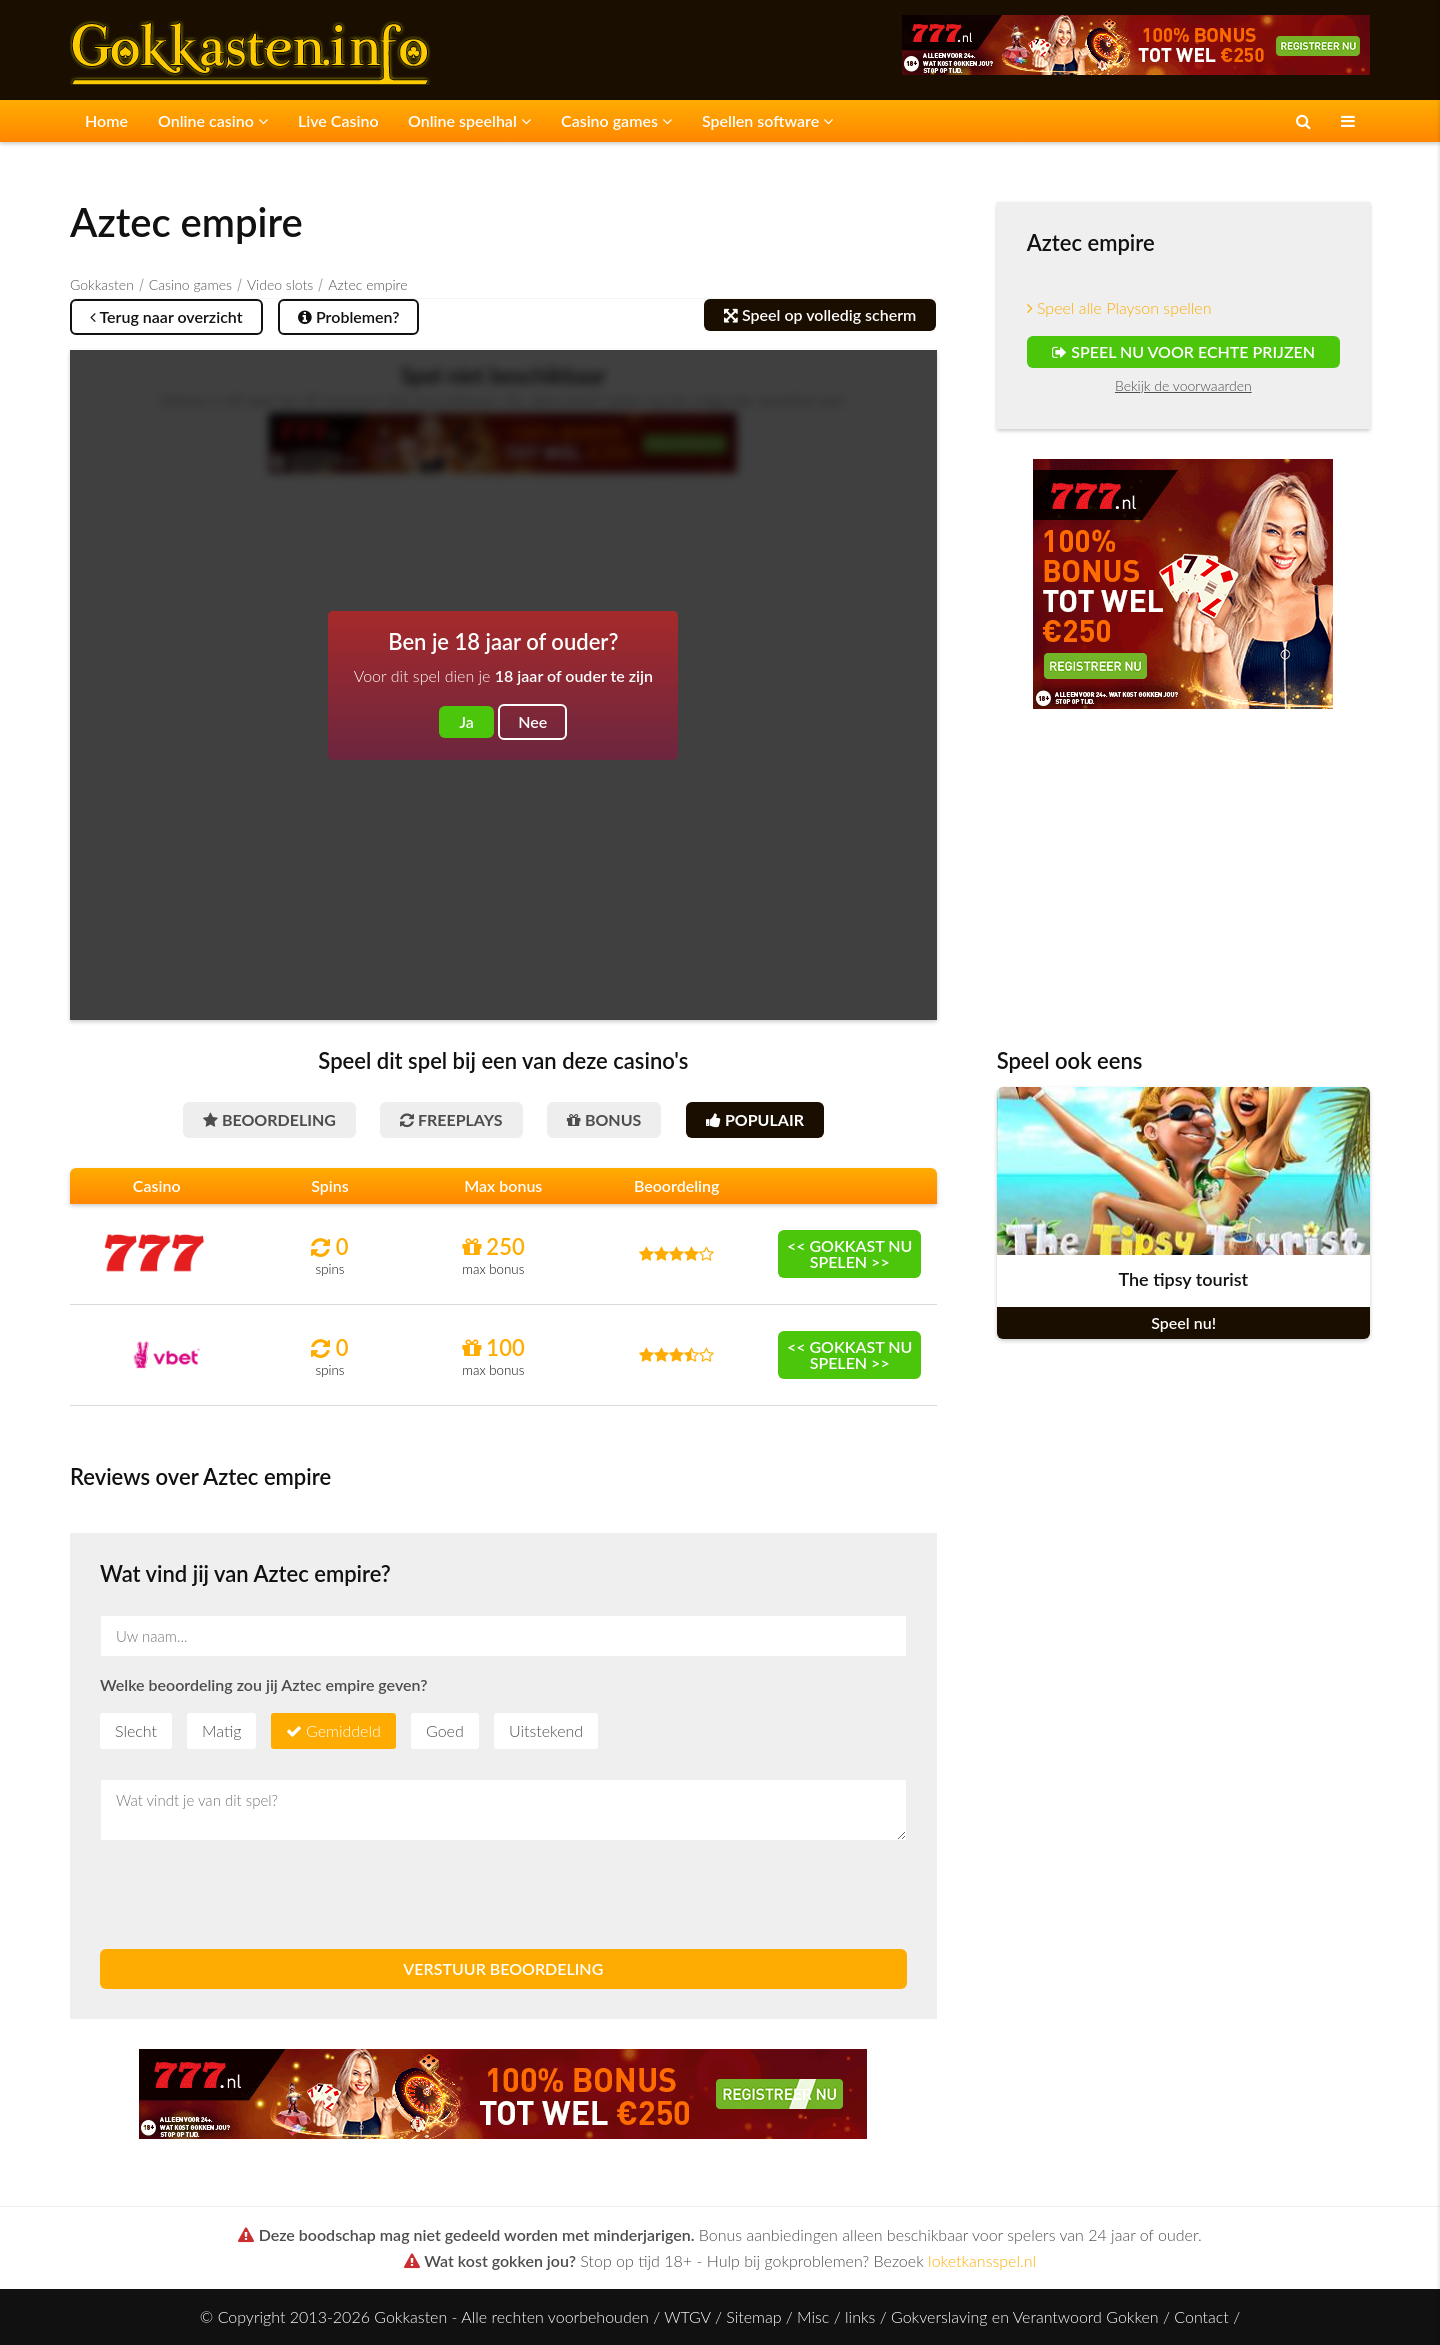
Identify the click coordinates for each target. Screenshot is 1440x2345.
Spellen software (767, 120)
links (860, 2316)
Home (106, 120)
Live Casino (338, 120)
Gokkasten (102, 284)
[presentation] (252, 1895)
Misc (813, 2316)
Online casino (213, 120)
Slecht (136, 1730)
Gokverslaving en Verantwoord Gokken (1025, 2316)
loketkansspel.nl (982, 2260)
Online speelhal (469, 120)
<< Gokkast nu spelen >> (850, 1253)
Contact (1201, 2316)
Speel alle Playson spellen (1119, 307)
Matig (221, 1730)
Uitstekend (546, 1730)
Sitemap (753, 2316)
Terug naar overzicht (166, 316)
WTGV (687, 2316)
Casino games (616, 120)
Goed (445, 1730)
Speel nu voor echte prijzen (1183, 351)
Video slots (280, 284)
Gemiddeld (343, 1730)
